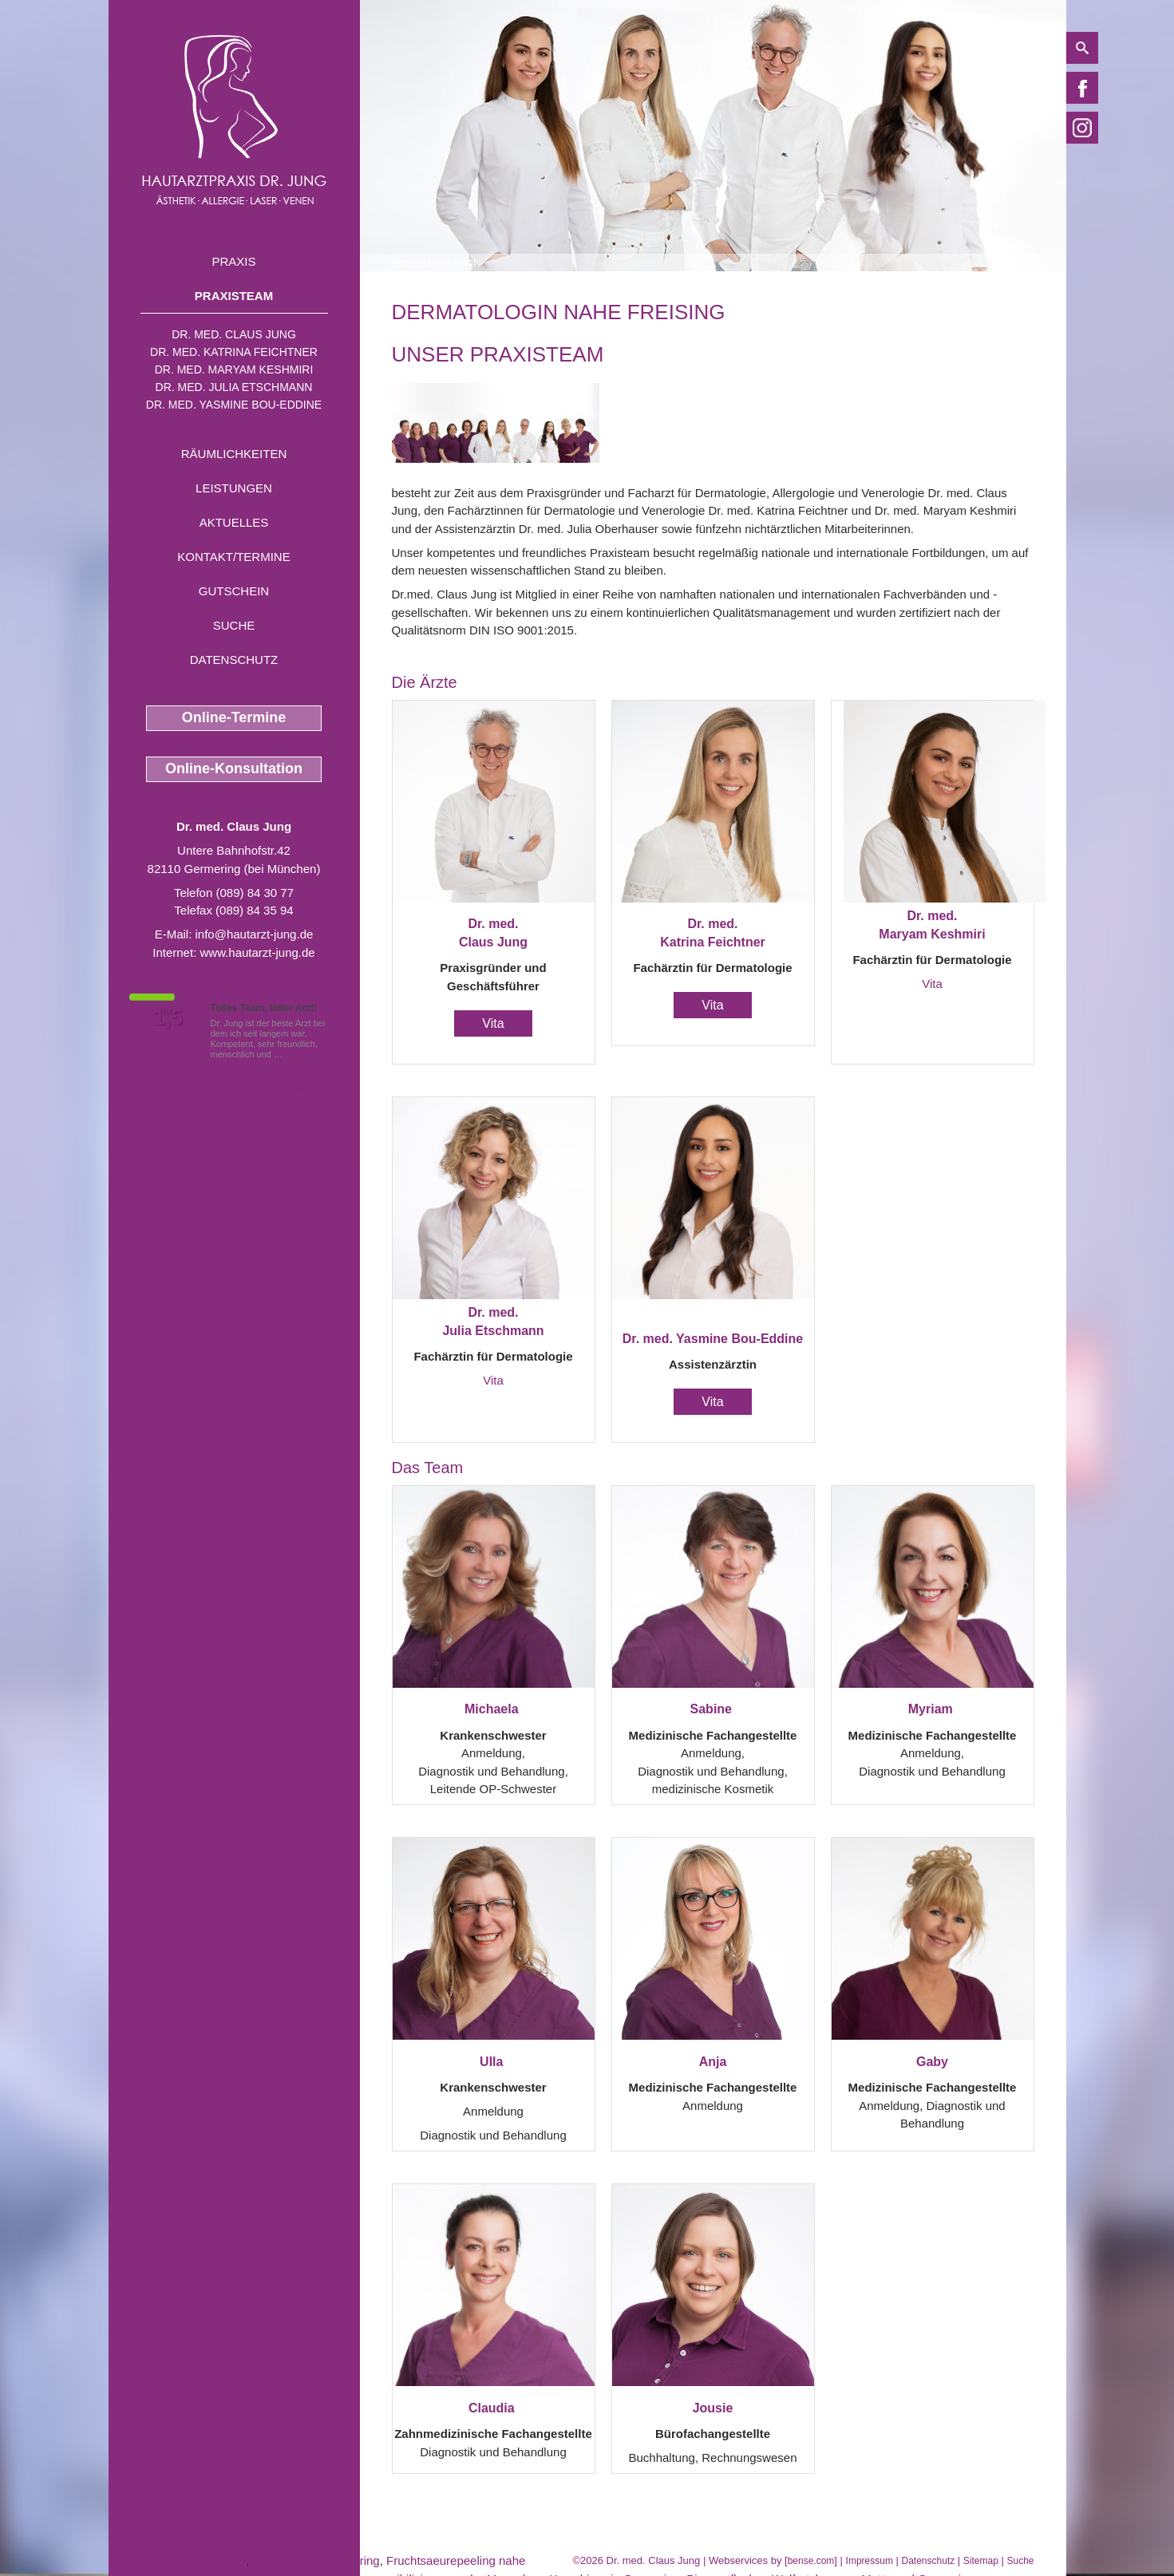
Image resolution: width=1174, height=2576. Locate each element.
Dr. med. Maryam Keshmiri (234, 369)
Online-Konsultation (233, 768)
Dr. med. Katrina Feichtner (234, 352)
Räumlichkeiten (234, 453)
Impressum (869, 2560)
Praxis (233, 261)
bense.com (811, 2560)
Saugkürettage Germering (178, 2560)
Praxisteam (234, 295)
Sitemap (980, 2560)
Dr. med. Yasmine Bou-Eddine (234, 404)
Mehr (295, 1054)
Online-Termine (234, 717)
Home (404, 262)
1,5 (168, 1017)
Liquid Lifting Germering (315, 2560)
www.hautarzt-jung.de (257, 952)
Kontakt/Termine (233, 556)
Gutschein (234, 591)
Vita (493, 1023)
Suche (234, 625)
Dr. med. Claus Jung (234, 334)
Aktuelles (234, 522)
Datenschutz (234, 659)
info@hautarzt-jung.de (255, 934)
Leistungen (234, 488)
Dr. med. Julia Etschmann (234, 387)
